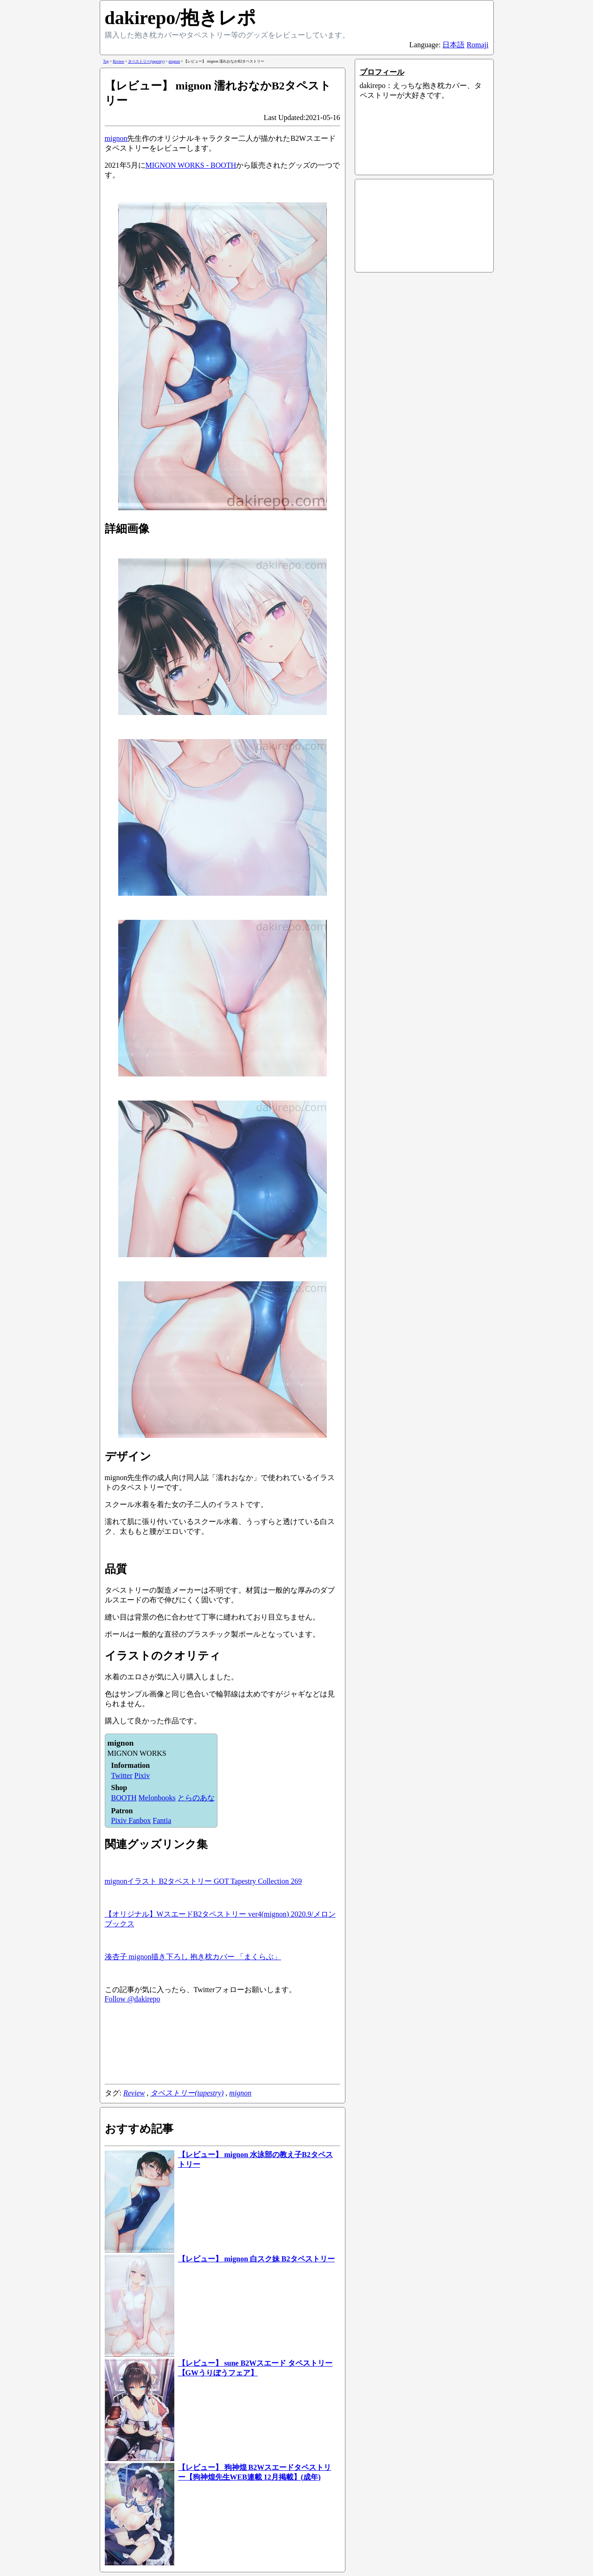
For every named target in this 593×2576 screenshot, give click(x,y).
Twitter (122, 1775)
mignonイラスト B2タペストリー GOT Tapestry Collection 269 (203, 1881)
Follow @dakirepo (132, 1999)
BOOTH (124, 1798)
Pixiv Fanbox (131, 1820)
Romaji (477, 45)
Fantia (162, 1820)
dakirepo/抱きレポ (180, 17)
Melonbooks (157, 1798)
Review (134, 2093)
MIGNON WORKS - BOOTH (191, 165)
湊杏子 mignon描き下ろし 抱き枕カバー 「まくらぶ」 (193, 1957)
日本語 (453, 45)
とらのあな (196, 1798)
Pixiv (142, 1775)
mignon (116, 138)
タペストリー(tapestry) (186, 2093)
